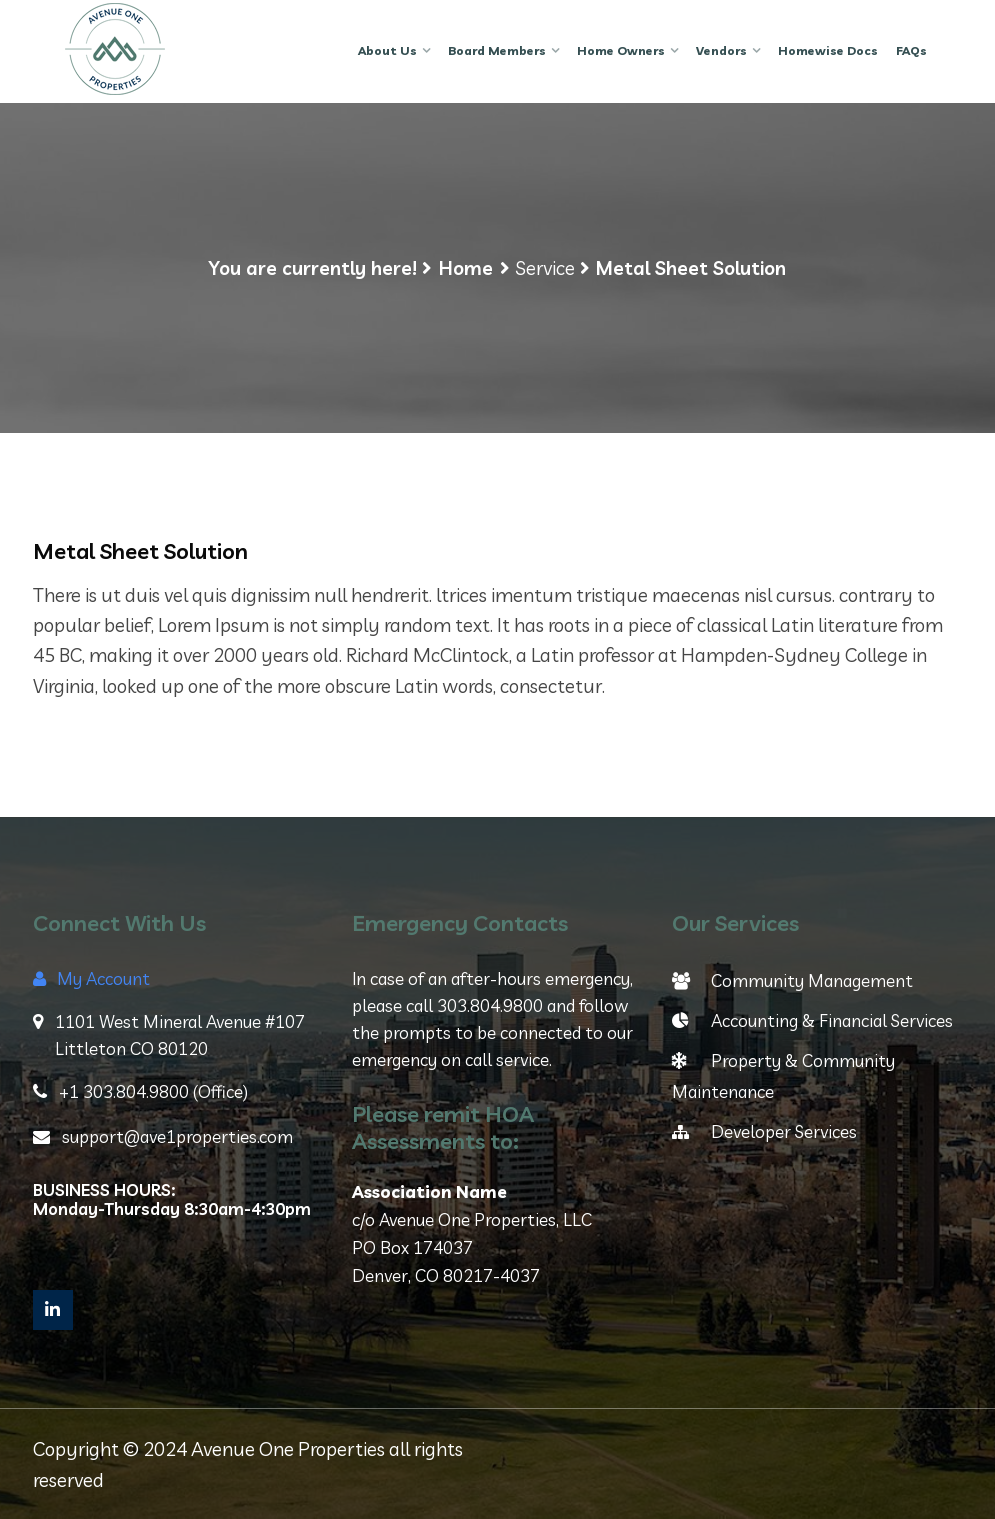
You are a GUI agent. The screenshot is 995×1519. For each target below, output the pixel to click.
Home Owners (621, 50)
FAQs (911, 50)
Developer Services (764, 1131)
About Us (387, 50)
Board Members (497, 50)
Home (466, 268)
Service (545, 268)
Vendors (721, 50)
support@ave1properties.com (163, 1136)
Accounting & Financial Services (812, 1020)
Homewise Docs (828, 50)
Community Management (792, 980)
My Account (91, 978)
